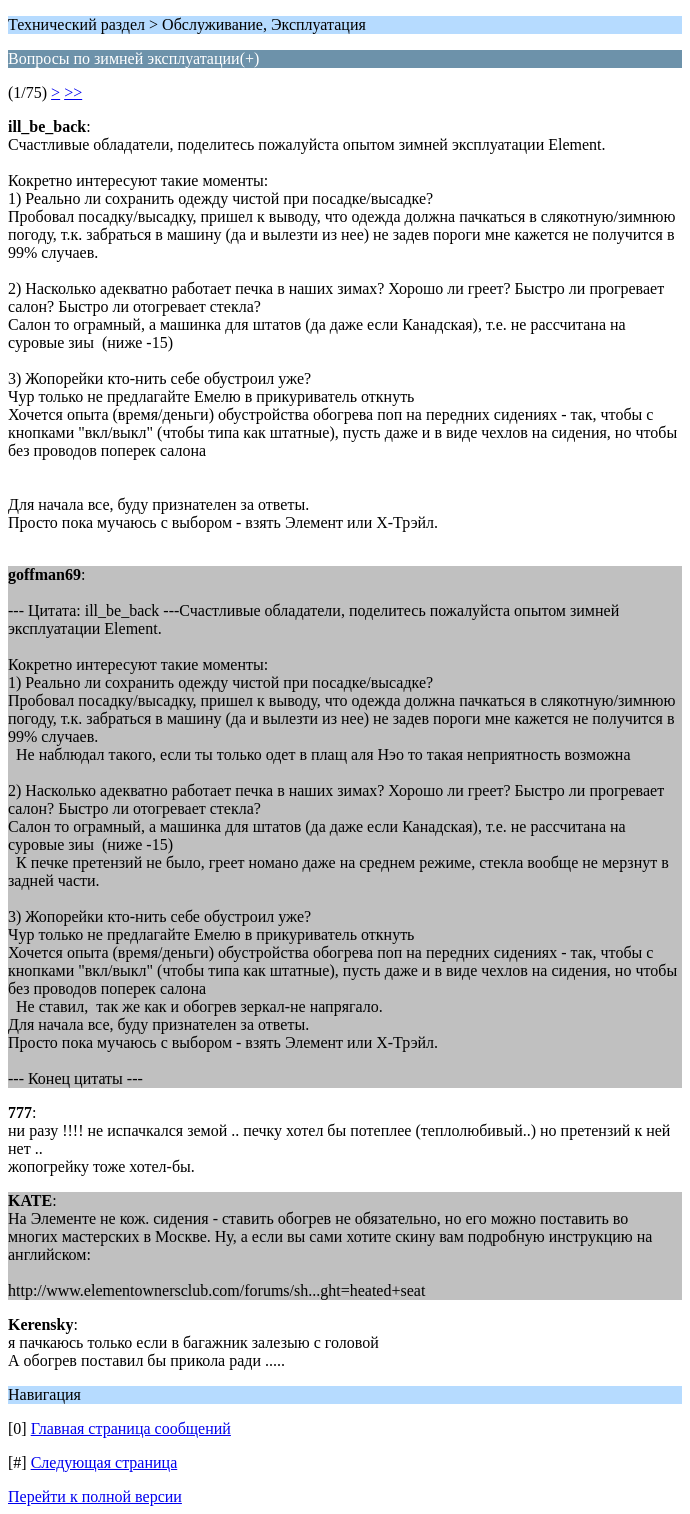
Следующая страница (104, 1462)
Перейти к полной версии (95, 1496)
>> (73, 92)
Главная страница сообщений (131, 1428)
